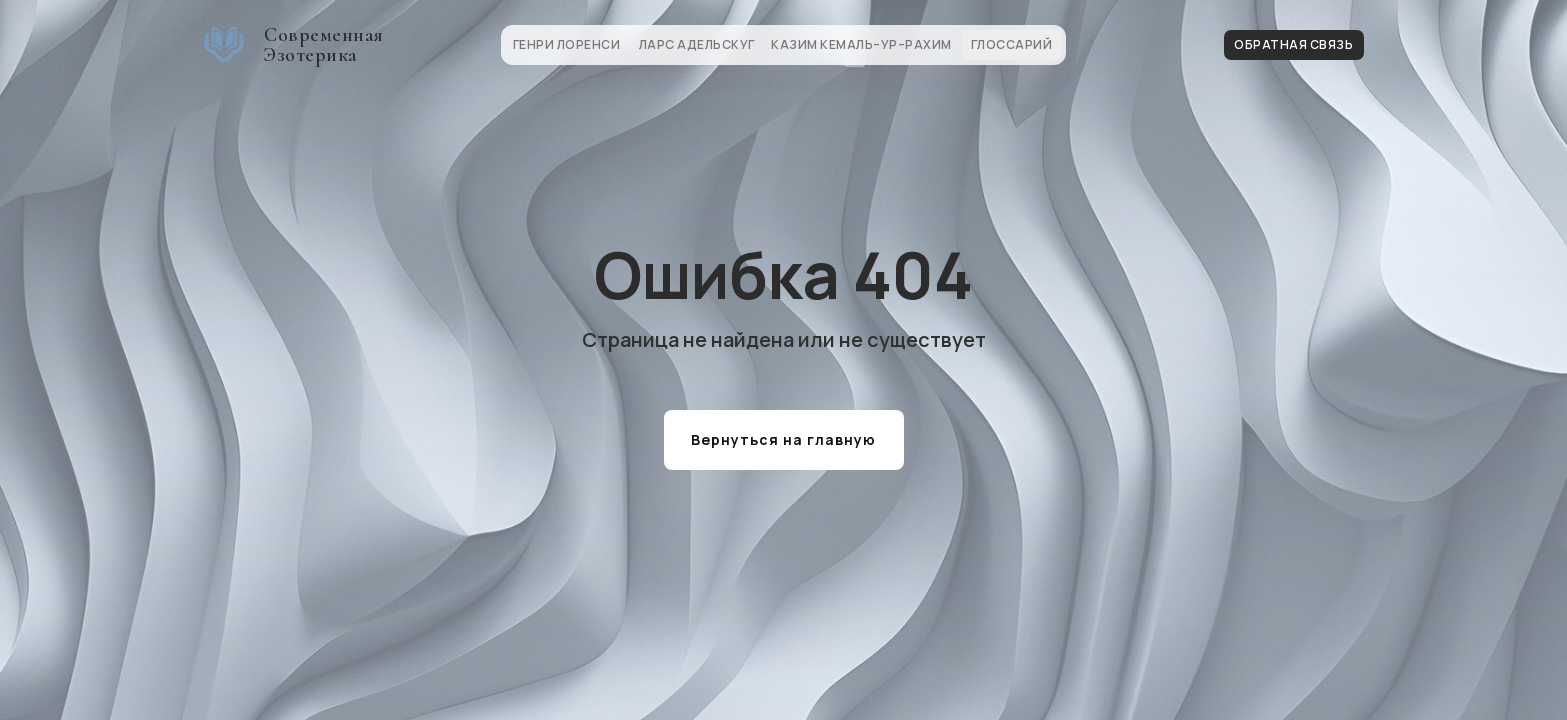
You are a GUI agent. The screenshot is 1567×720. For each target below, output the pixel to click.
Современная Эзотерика (324, 45)
